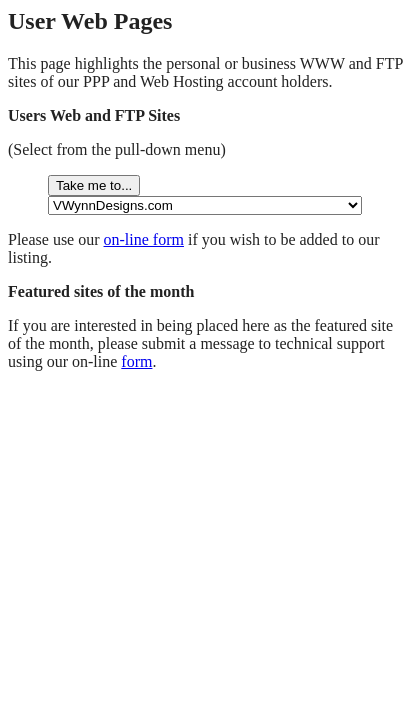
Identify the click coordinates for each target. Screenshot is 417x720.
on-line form (144, 239)
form (136, 361)
